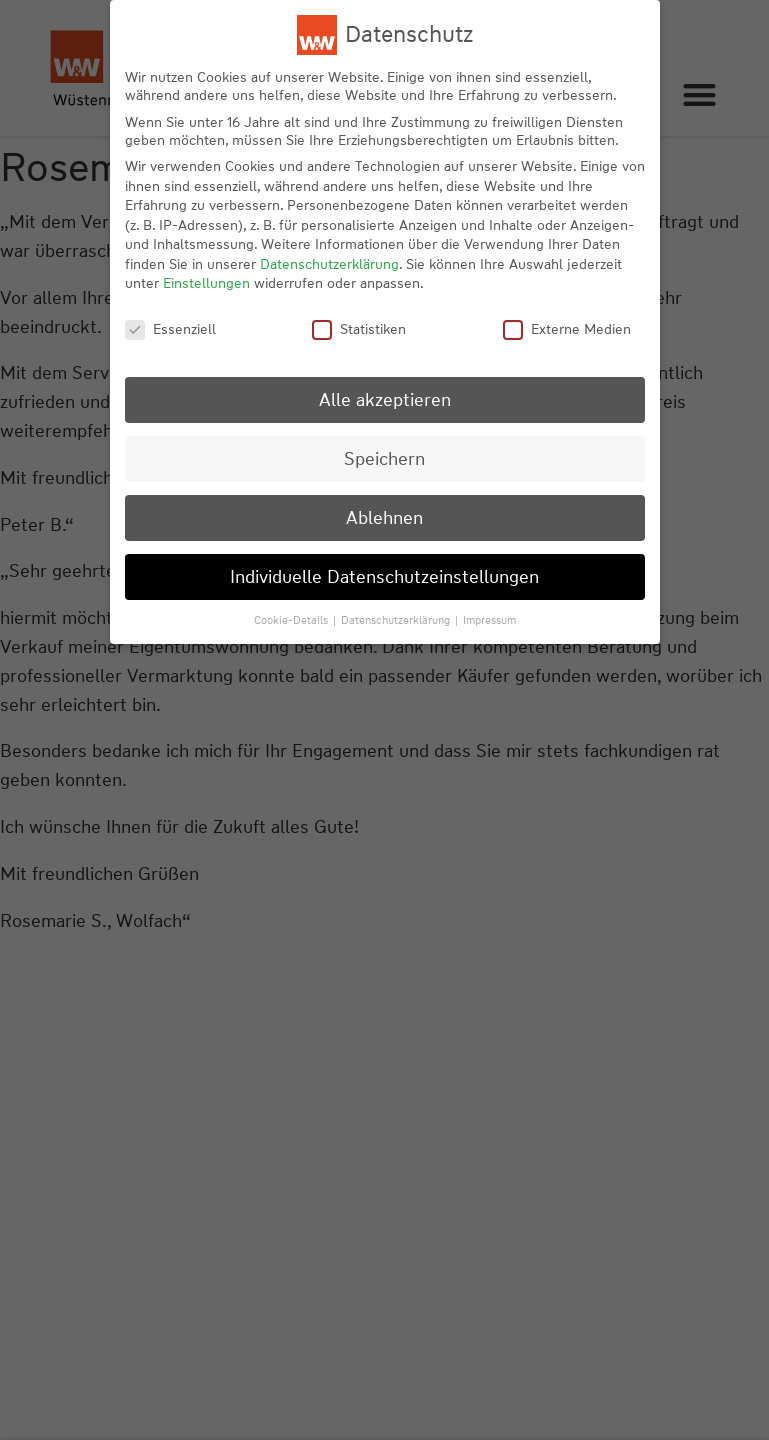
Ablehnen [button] (384, 515)
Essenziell (170, 328)
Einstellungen (206, 282)
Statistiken (359, 328)
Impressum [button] (489, 618)
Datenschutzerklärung (329, 262)
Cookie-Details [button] (292, 618)
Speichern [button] (384, 456)
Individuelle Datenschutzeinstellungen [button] (384, 574)
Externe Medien (567, 328)
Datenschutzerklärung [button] (397, 618)
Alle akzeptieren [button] (385, 397)
